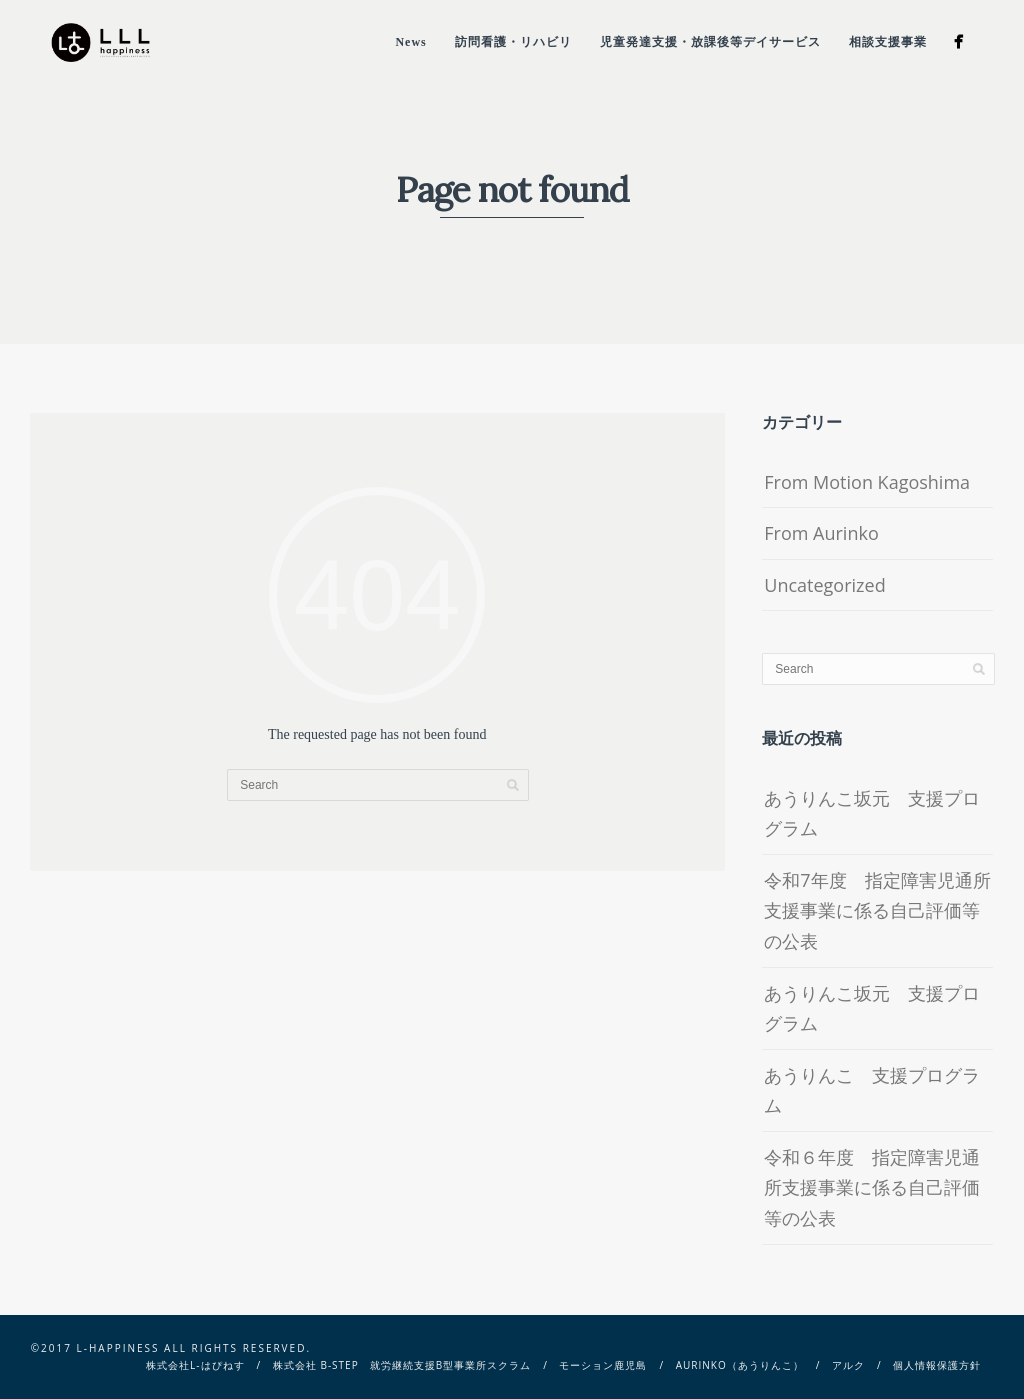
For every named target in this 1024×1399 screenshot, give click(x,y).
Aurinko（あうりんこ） (740, 1365)
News (410, 42)
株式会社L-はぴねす (195, 1365)
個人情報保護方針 (937, 1365)
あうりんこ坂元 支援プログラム (872, 813)
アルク (848, 1365)
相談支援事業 (888, 42)
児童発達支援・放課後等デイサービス (710, 42)
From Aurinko (821, 533)
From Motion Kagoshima (867, 482)
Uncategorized (824, 585)
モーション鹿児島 (603, 1365)
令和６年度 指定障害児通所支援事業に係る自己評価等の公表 (872, 1187)
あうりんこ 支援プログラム (872, 1090)
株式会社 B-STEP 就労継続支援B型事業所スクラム (402, 1365)
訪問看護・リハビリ (513, 42)
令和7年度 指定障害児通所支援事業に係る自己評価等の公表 (877, 910)
